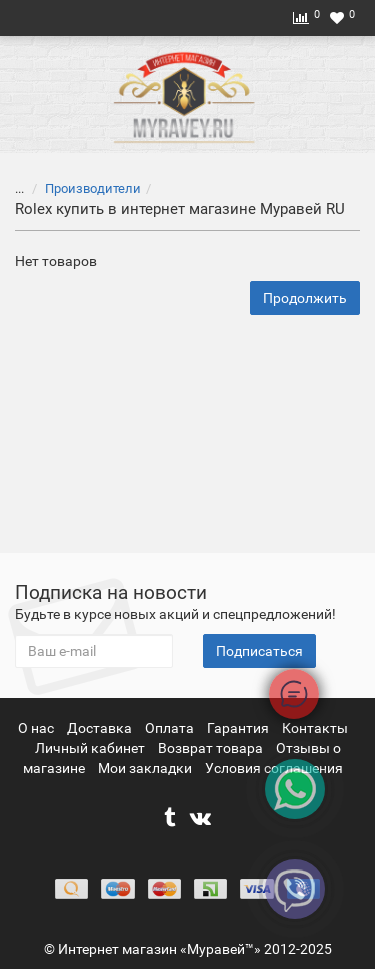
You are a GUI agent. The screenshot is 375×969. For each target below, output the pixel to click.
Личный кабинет (91, 748)
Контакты (315, 728)
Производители (81, 188)
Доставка (101, 728)
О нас (37, 728)
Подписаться (259, 651)
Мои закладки (145, 768)
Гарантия (239, 728)
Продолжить (305, 298)
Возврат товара (212, 748)
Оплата (171, 728)
